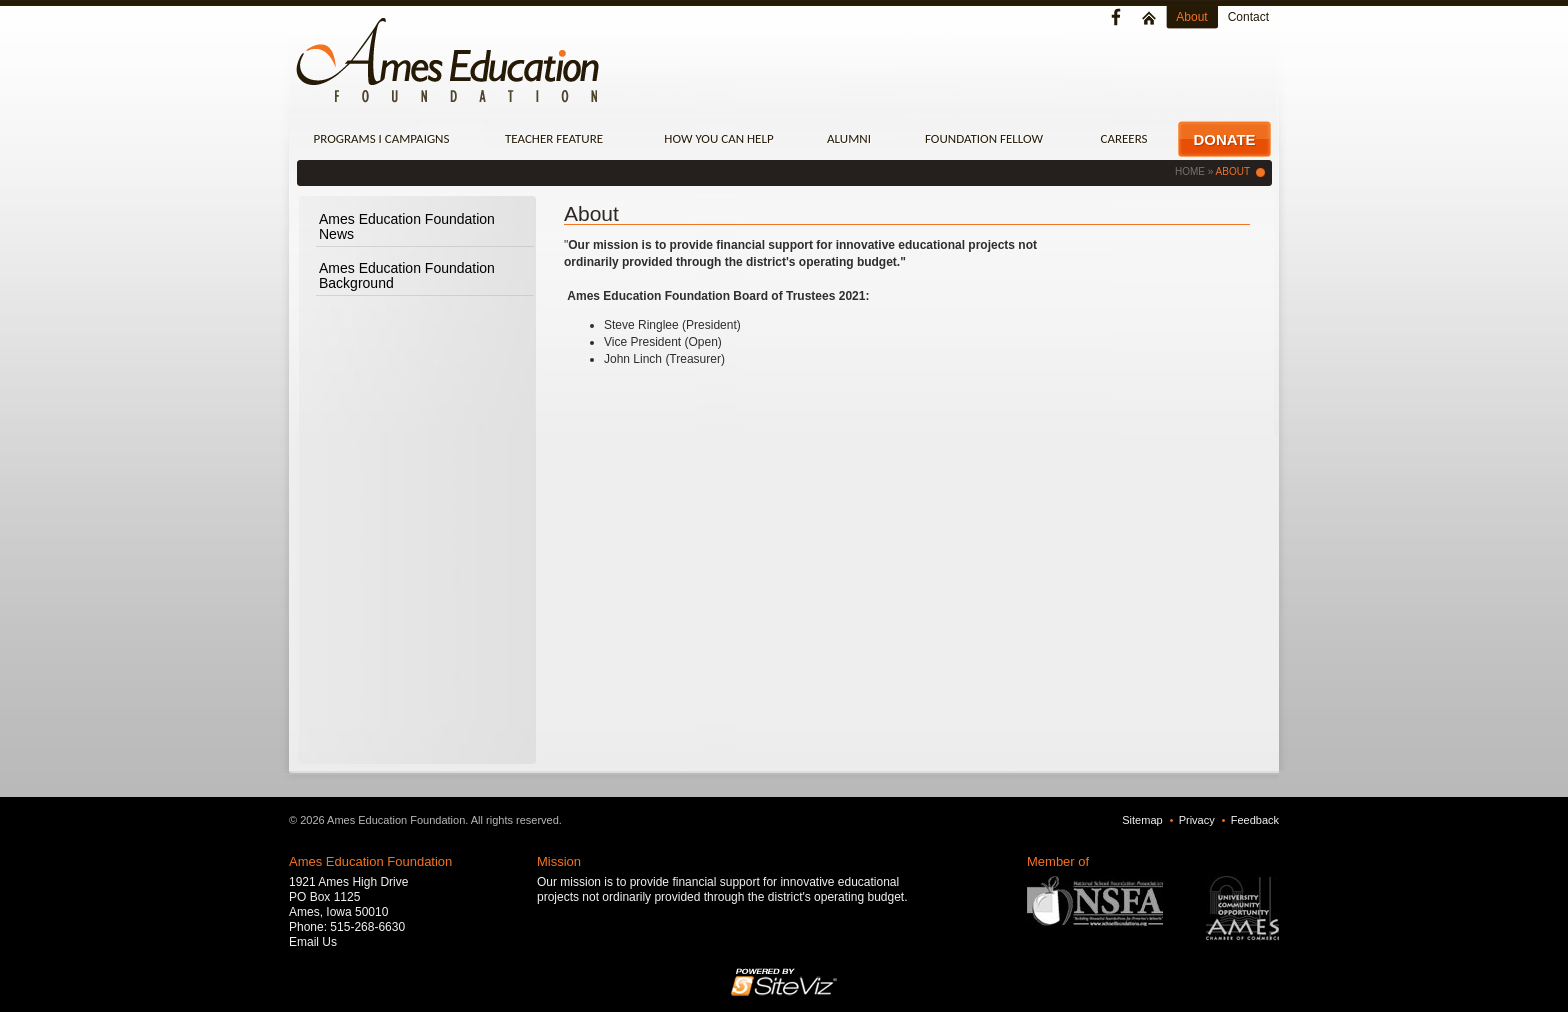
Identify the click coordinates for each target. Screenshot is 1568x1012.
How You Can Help (718, 139)
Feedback (1255, 820)
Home (1190, 171)
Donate (1224, 139)
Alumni (849, 139)
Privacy (1197, 820)
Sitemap (1142, 820)
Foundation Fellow (984, 139)
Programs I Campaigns (382, 139)
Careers (1123, 139)
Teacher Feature (554, 139)
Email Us (313, 942)
